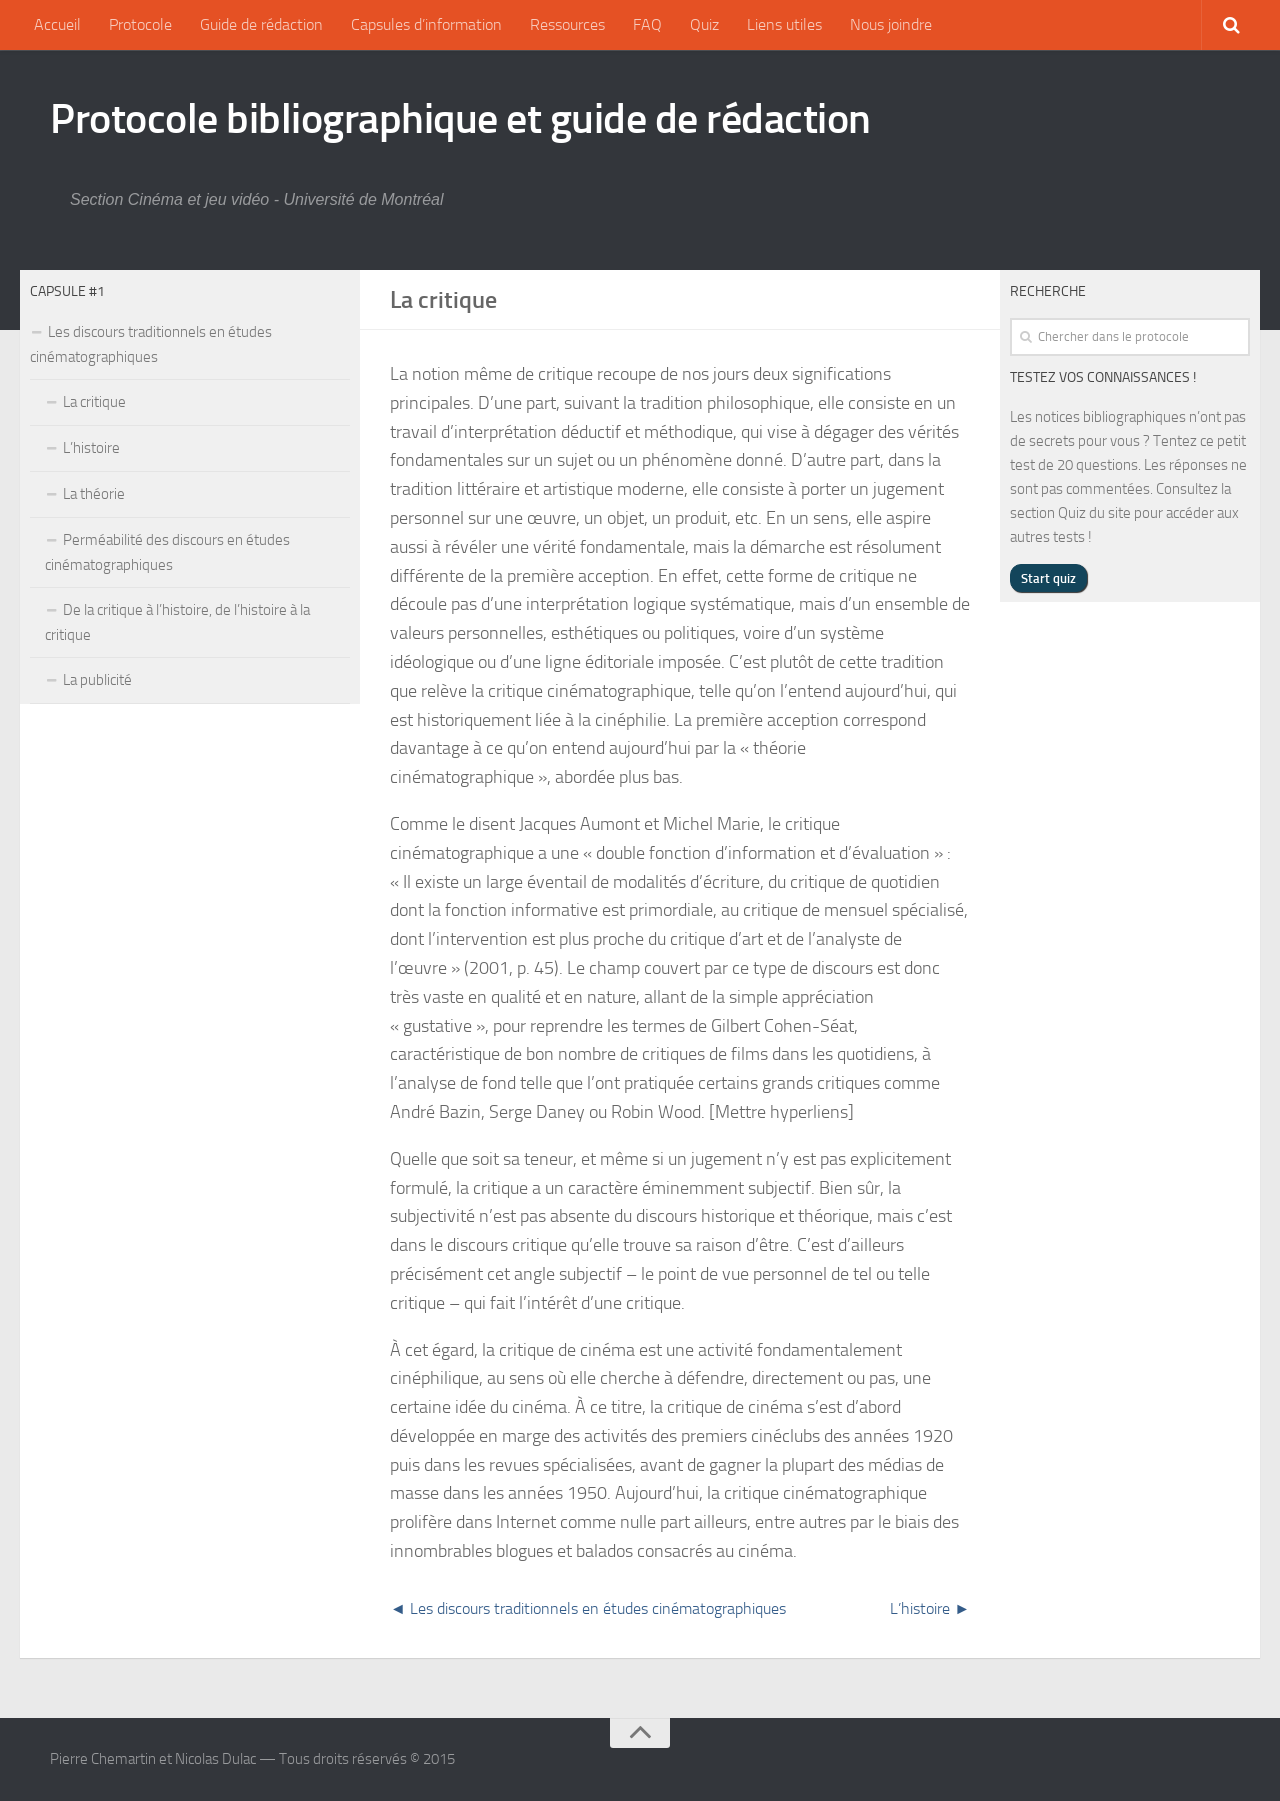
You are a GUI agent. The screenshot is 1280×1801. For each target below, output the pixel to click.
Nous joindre (891, 24)
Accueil (57, 24)
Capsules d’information (426, 24)
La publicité (97, 680)
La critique (94, 402)
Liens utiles (784, 24)
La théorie (94, 494)
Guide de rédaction (261, 24)
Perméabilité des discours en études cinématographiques (167, 552)
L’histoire (91, 448)
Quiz (704, 24)
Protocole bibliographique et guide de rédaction (460, 119)
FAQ (647, 24)
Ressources (567, 24)
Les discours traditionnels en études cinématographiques (151, 344)
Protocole (140, 24)
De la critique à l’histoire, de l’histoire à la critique (177, 622)
